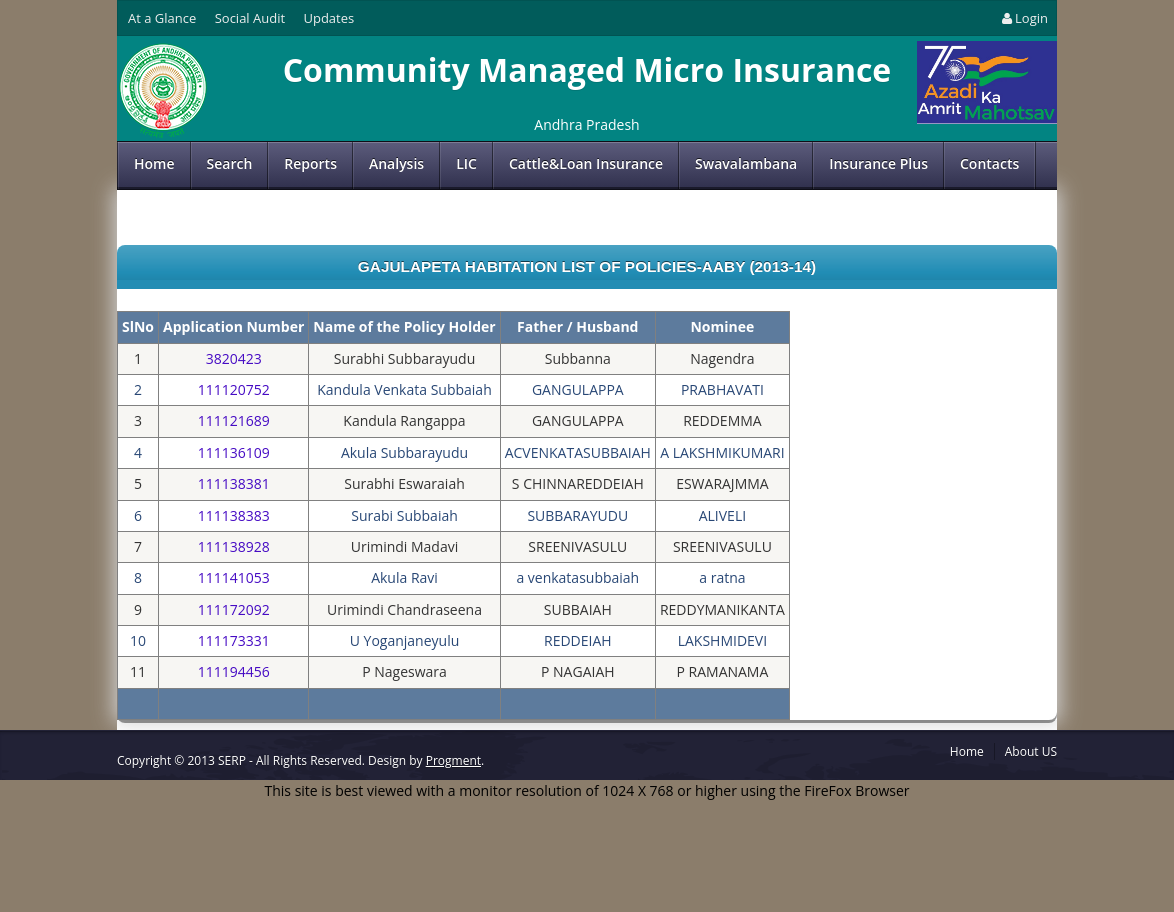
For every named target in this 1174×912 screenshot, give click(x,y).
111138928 (234, 546)
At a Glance (162, 18)
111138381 (234, 483)
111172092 (234, 609)
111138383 (234, 515)
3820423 (234, 358)
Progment (453, 760)
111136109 (234, 452)
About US (1031, 751)
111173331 (234, 640)
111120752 (234, 389)
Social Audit (250, 18)
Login (1023, 18)
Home (154, 163)
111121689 (234, 420)
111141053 (234, 577)
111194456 (234, 671)
